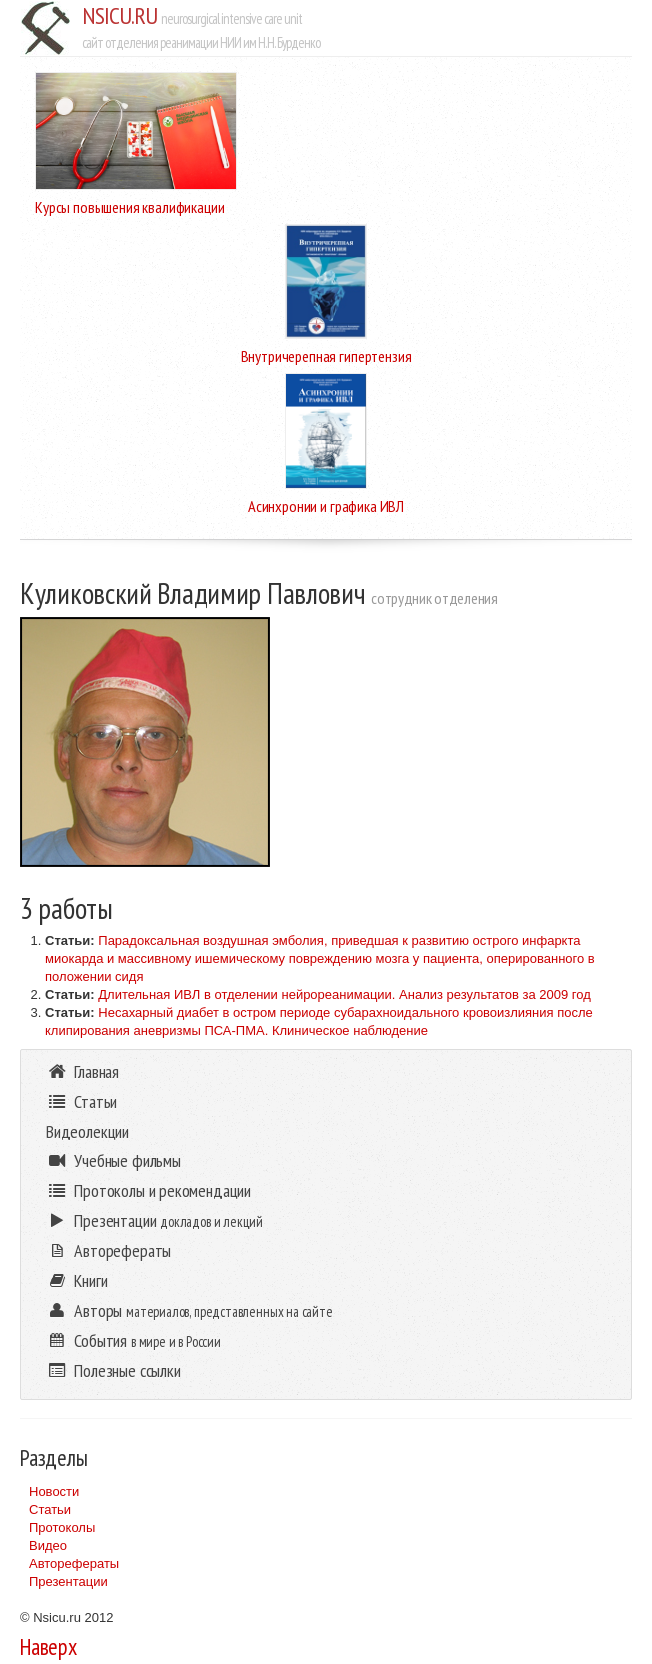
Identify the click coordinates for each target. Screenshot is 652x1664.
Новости (54, 1491)
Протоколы (62, 1527)
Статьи (50, 1509)
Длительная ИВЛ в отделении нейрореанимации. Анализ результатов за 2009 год (344, 994)
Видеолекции (87, 1131)
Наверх (48, 1646)
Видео (48, 1545)
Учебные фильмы (113, 1160)
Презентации (68, 1581)
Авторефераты (74, 1563)
